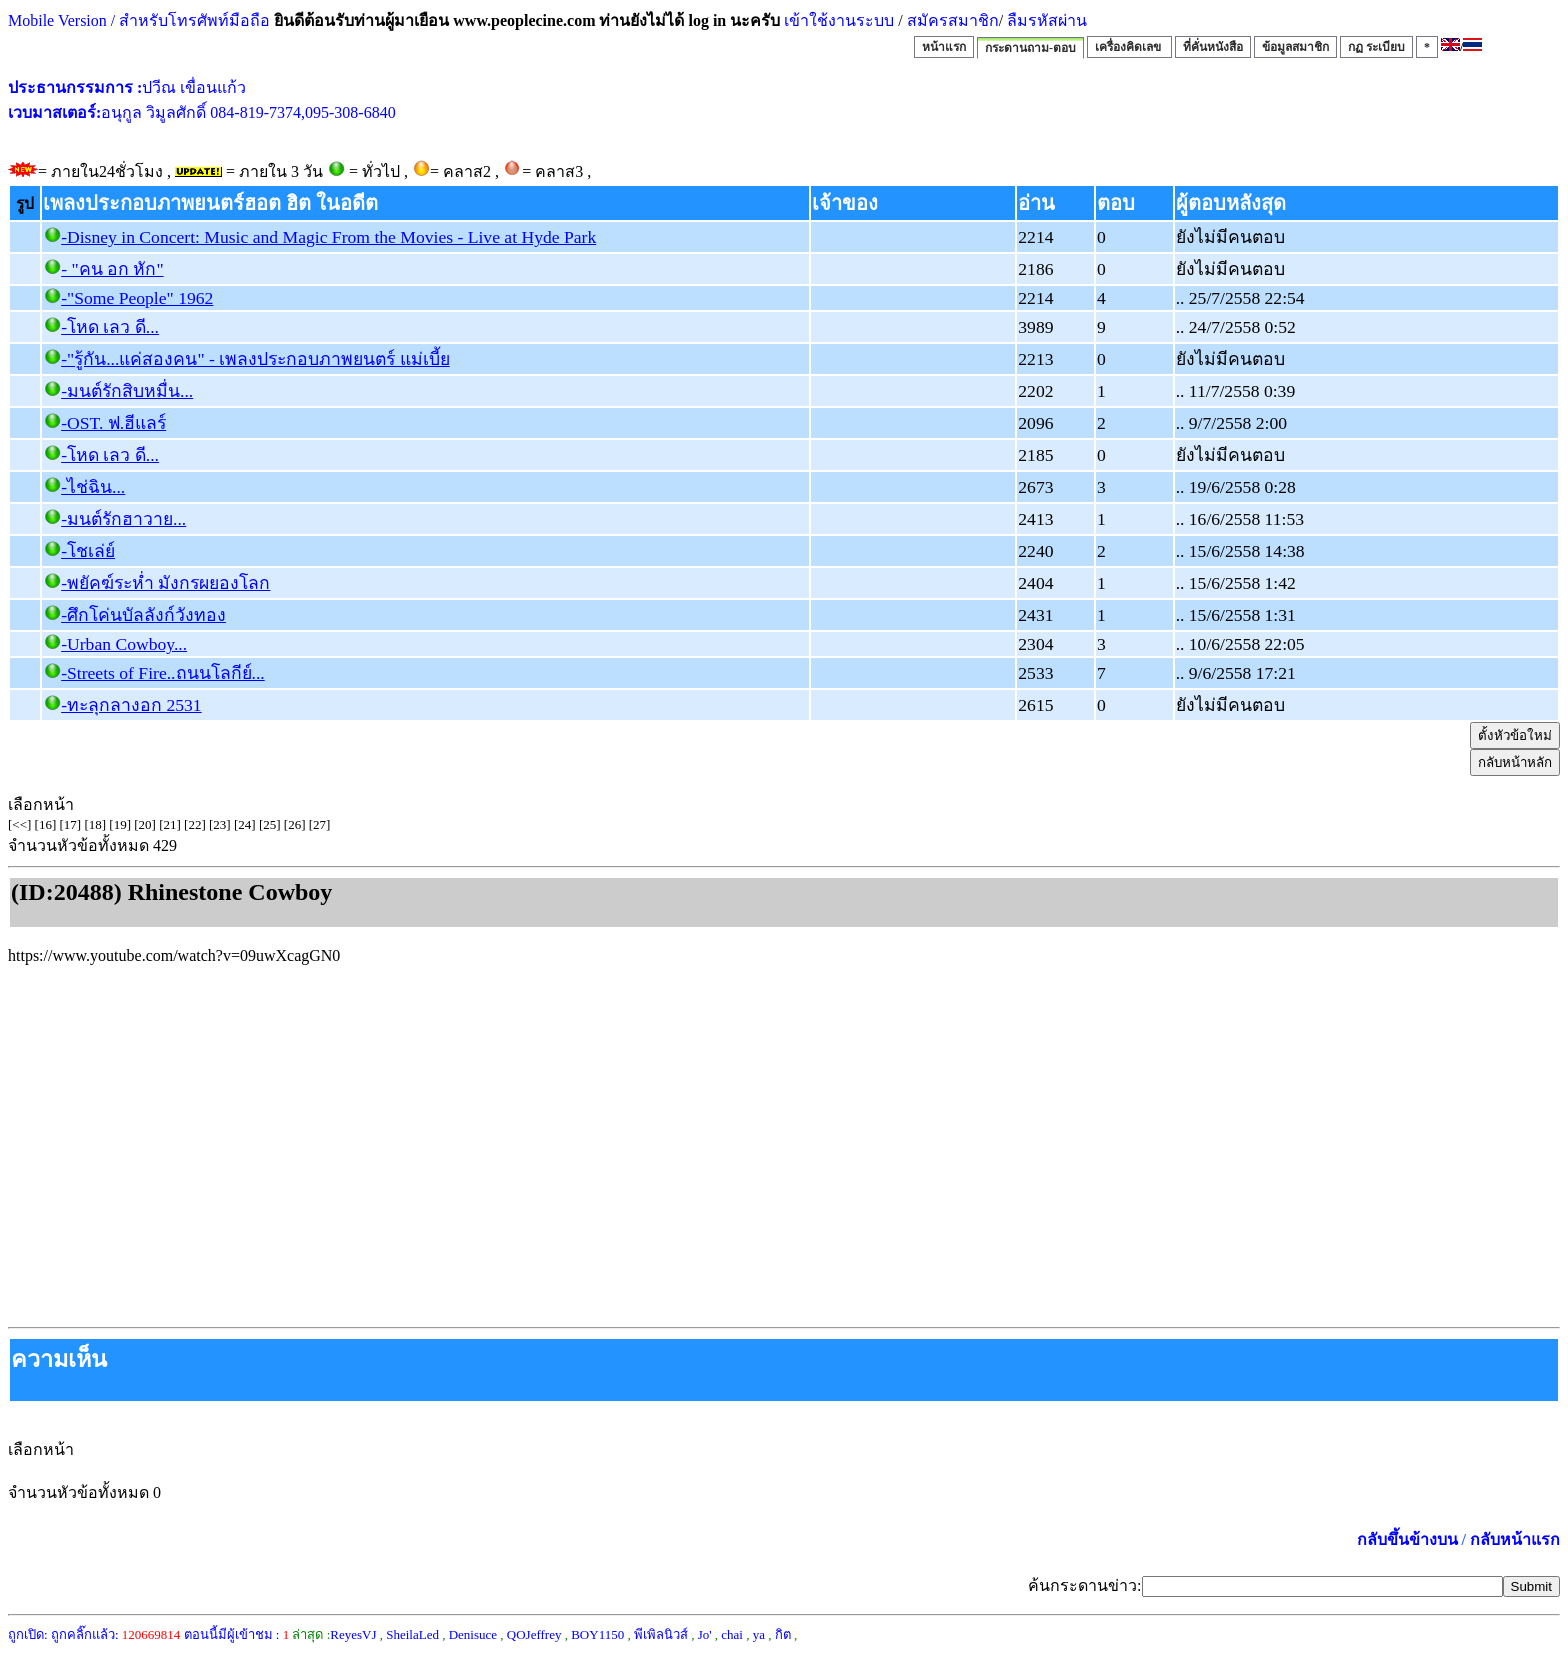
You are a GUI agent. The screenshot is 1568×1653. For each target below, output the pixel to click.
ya (759, 1634)
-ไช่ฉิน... (93, 487)
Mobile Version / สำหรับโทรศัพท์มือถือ (139, 20)
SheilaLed (412, 1634)
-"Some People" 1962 (137, 298)
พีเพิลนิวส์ (661, 1634)
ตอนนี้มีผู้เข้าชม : (237, 1634)
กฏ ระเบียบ (1376, 47)
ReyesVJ (353, 1634)
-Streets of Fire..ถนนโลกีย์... (163, 673)
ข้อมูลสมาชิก (1295, 47)
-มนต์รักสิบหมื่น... (127, 391)
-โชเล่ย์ (88, 551)
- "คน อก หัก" (112, 269)
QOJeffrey (534, 1634)
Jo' (705, 1634)
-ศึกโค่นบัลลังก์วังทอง (143, 615)
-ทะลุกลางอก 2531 (131, 705)
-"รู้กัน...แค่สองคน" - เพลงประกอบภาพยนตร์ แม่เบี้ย (255, 359)
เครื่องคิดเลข (1129, 47)
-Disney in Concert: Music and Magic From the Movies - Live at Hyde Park (328, 237)
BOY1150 (597, 1634)
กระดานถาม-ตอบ (1030, 48)
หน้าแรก (944, 47)
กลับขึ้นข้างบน (1407, 1539)
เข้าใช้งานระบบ (837, 20)
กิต (783, 1634)
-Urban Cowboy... (124, 644)
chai (732, 1634)
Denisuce (473, 1634)
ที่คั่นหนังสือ (1213, 47)
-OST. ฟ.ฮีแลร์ (113, 423)
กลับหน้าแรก (1515, 1539)
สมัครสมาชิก (953, 20)
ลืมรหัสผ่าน (1045, 20)
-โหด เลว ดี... (110, 327)
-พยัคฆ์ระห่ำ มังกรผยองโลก (165, 583)
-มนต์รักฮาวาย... (123, 519)
